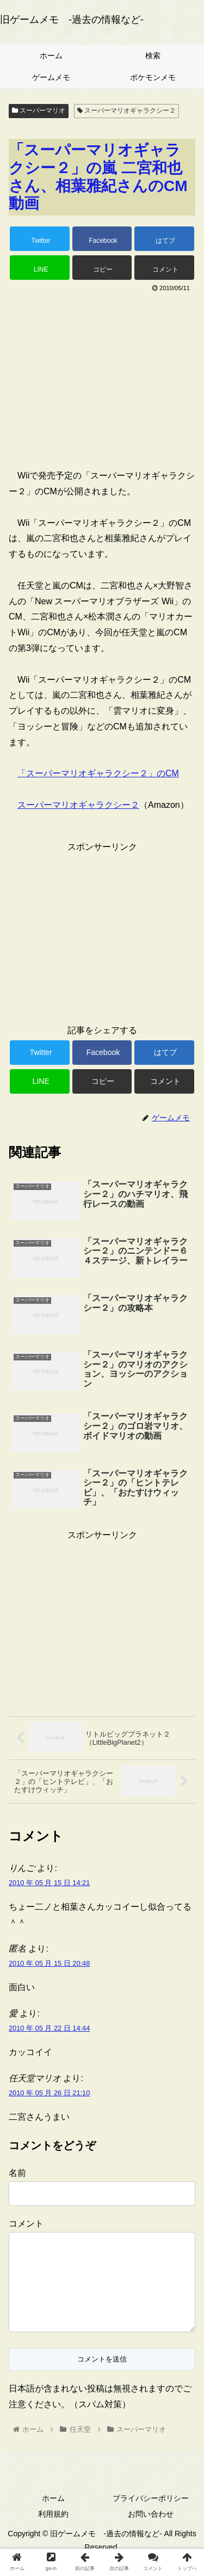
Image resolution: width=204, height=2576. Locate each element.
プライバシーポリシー (151, 2515)
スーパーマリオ (38, 110)
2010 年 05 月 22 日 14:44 (49, 2028)
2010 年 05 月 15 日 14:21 (49, 1883)
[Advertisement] (102, 376)
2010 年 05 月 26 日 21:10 (49, 2093)
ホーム (53, 2515)
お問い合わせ (151, 2531)
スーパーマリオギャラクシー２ (126, 110)
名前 (17, 2173)
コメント (26, 2223)
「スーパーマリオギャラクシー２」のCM (98, 773)
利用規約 (53, 2531)
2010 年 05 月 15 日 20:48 (49, 1963)
